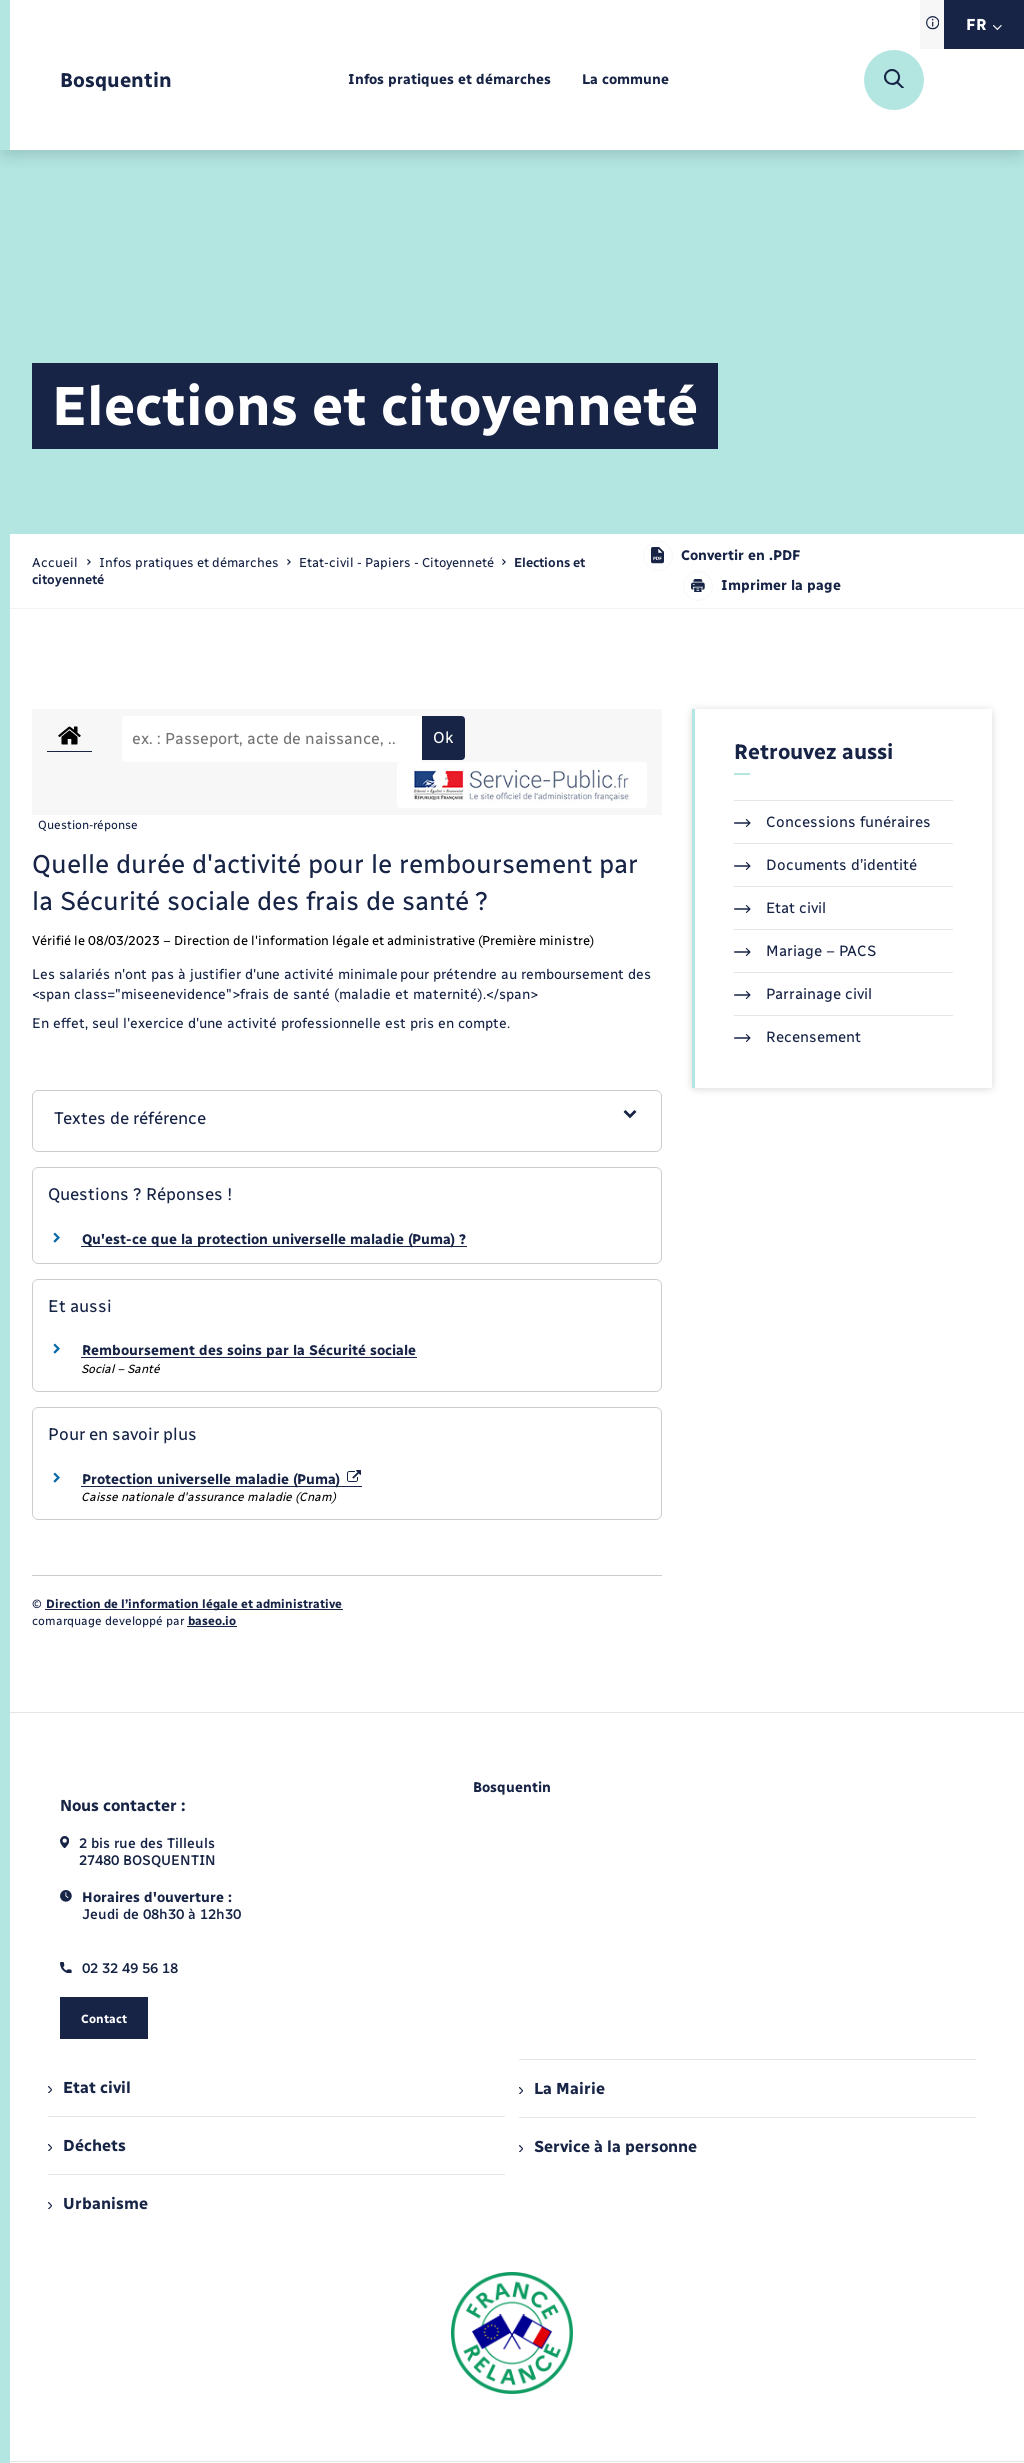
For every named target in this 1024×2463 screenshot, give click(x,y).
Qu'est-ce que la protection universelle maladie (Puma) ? (274, 1239)
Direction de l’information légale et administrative (194, 1604)
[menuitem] (449, 80)
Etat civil (780, 908)
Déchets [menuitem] (87, 2145)
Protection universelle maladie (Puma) (221, 1479)
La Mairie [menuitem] (562, 2088)
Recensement (797, 1037)
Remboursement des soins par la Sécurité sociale (249, 1350)
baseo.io (212, 1621)
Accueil (55, 562)
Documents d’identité (825, 865)
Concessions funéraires (832, 822)
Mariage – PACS (805, 951)
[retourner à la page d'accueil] (116, 80)
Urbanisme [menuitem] (98, 2203)
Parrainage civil (803, 994)
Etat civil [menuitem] (89, 2087)
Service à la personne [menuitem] (608, 2146)
